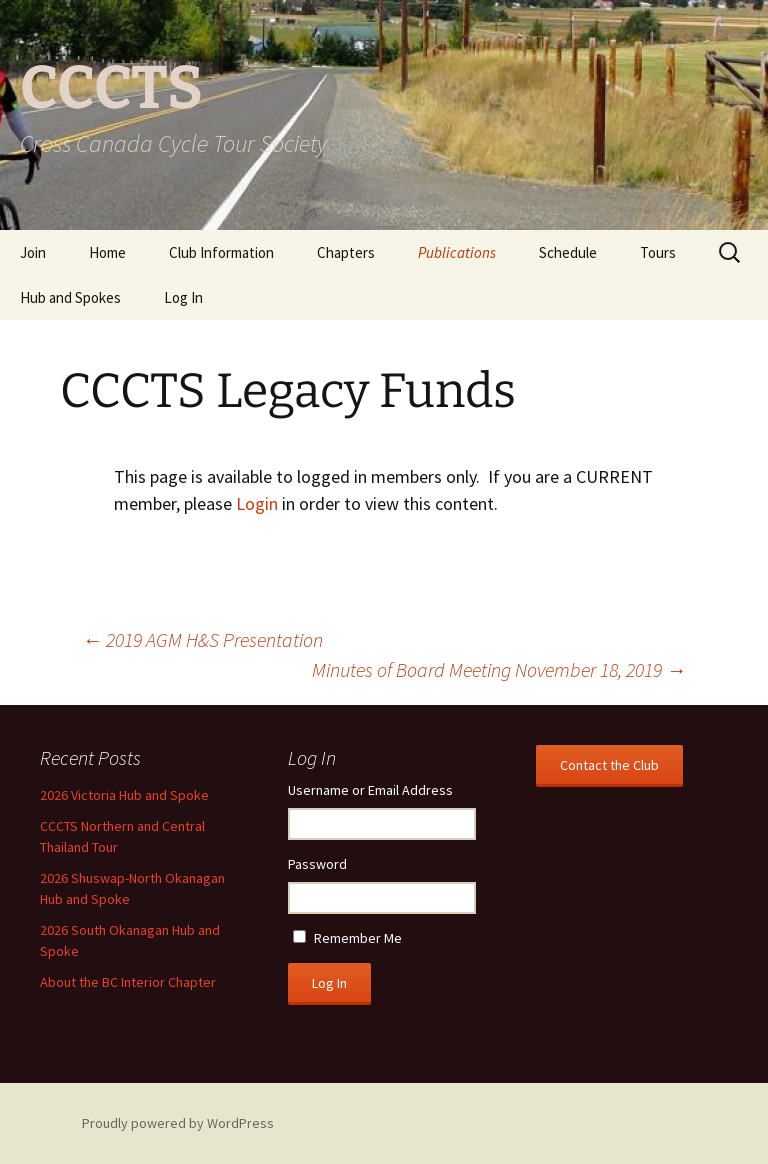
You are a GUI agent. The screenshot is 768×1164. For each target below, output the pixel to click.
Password (317, 864)
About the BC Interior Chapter (128, 982)
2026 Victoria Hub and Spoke (124, 795)
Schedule (568, 252)
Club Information (221, 252)
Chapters (346, 252)
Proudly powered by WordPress (178, 1123)
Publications (457, 252)
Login (257, 503)
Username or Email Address (370, 790)
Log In (183, 297)
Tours (658, 252)
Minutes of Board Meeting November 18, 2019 (499, 669)
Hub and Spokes (70, 297)
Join (33, 252)
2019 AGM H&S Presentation (202, 639)
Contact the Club (609, 765)
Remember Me (358, 938)
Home (107, 252)
